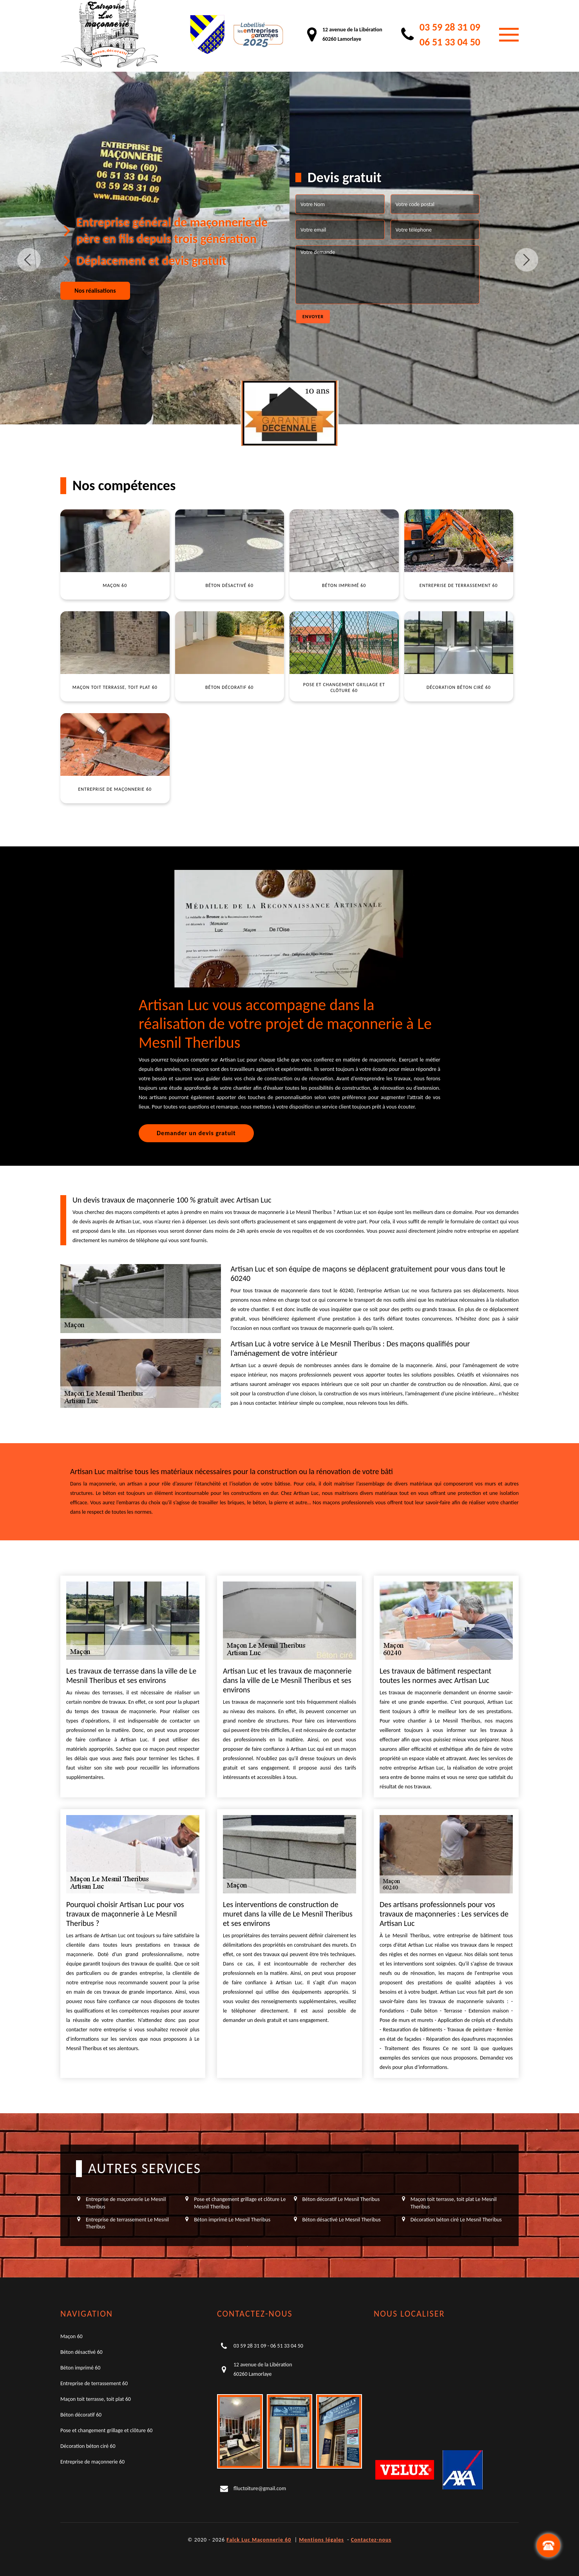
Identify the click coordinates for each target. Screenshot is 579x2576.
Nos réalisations (95, 290)
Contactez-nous (371, 2539)
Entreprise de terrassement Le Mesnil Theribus (127, 2223)
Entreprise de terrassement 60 (94, 2383)
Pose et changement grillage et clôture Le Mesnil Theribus (240, 2203)
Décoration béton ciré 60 (88, 2446)
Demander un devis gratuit (196, 1133)
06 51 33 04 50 (450, 42)
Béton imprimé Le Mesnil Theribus (232, 2219)
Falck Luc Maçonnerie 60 (258, 2539)
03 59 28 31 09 (450, 27)
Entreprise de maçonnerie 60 (92, 2461)
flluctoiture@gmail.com (259, 2488)
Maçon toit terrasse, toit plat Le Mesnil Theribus (454, 2203)
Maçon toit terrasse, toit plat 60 (95, 2399)
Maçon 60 (71, 2336)
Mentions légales (321, 2539)
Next (526, 260)
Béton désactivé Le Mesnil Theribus (341, 2219)
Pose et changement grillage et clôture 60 (106, 2430)
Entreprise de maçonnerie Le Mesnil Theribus (126, 2203)
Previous (29, 260)
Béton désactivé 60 (81, 2352)
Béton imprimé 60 (80, 2367)
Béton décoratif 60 (80, 2414)
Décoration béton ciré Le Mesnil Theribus (456, 2219)
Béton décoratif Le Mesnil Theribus (341, 2199)
